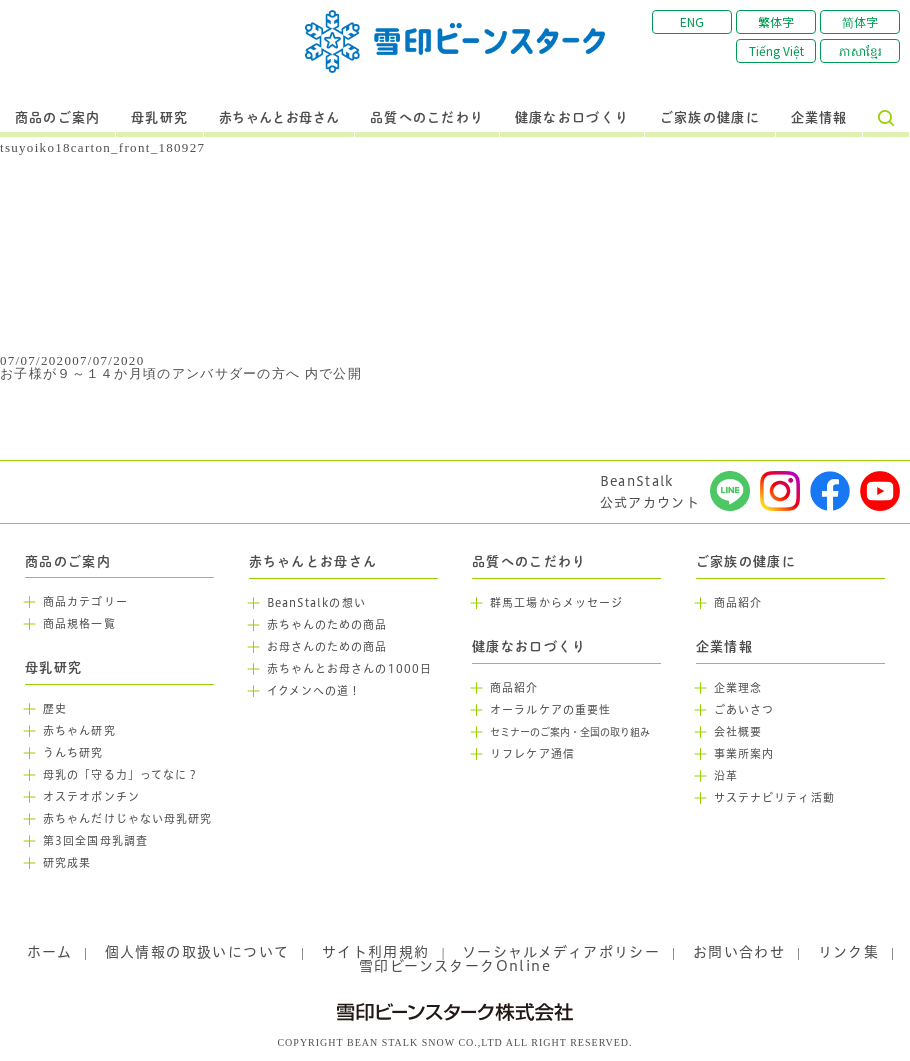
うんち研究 (73, 753)
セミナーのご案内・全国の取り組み (570, 732)
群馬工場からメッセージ (556, 603)
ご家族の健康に (710, 118)
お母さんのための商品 (327, 647)
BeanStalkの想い (316, 603)
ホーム (49, 952)
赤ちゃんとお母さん (279, 118)
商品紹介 (514, 688)
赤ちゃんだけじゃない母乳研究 (127, 819)
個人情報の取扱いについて (197, 952)
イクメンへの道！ (314, 691)
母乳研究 (159, 118)
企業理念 (738, 688)
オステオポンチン (91, 797)
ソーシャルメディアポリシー (561, 952)
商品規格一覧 (79, 624)
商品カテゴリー (85, 602)
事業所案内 (744, 754)
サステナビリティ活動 (774, 798)
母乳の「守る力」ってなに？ (121, 775)
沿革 (726, 776)
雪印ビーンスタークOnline (455, 966)
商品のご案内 (58, 118)
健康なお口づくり (572, 118)
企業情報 (819, 118)
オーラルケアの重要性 (550, 710)
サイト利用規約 (376, 952)
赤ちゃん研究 (79, 731)
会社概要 (738, 732)
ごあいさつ (744, 710)
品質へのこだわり (427, 118)
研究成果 (67, 863)
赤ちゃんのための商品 (327, 625)
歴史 (55, 709)
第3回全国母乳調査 (95, 841)
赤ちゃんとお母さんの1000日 (350, 669)
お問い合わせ (739, 952)
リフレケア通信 (532, 754)
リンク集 (849, 952)
